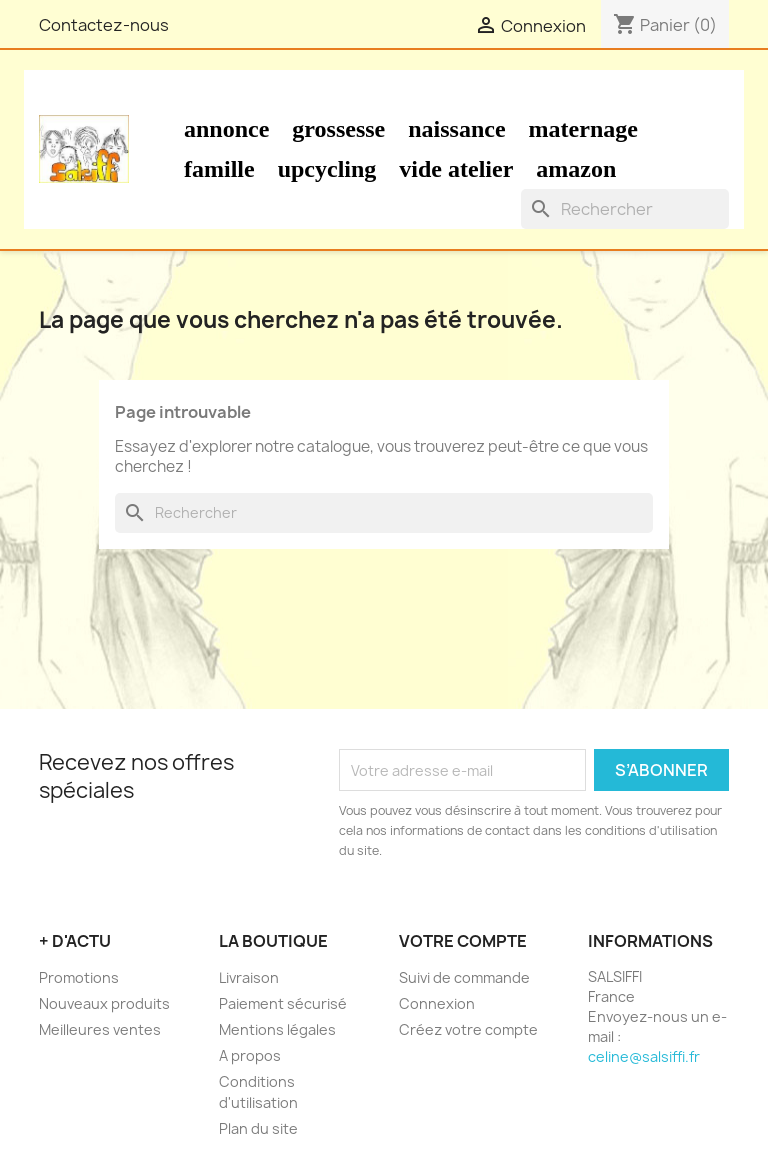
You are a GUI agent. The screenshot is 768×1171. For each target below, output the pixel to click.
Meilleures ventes (100, 1029)
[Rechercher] (625, 209)
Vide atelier (456, 169)
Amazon (576, 169)
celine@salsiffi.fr (644, 1056)
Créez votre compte (468, 1029)
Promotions (79, 977)
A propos (250, 1055)
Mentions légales (277, 1029)
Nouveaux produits (104, 1003)
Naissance (456, 129)
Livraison (249, 977)
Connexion (437, 1003)
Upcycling (327, 169)
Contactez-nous (104, 25)
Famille (219, 169)
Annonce (226, 129)
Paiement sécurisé (283, 1003)
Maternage (583, 129)
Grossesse (338, 129)
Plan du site (258, 1128)
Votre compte (463, 941)
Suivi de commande (464, 977)
